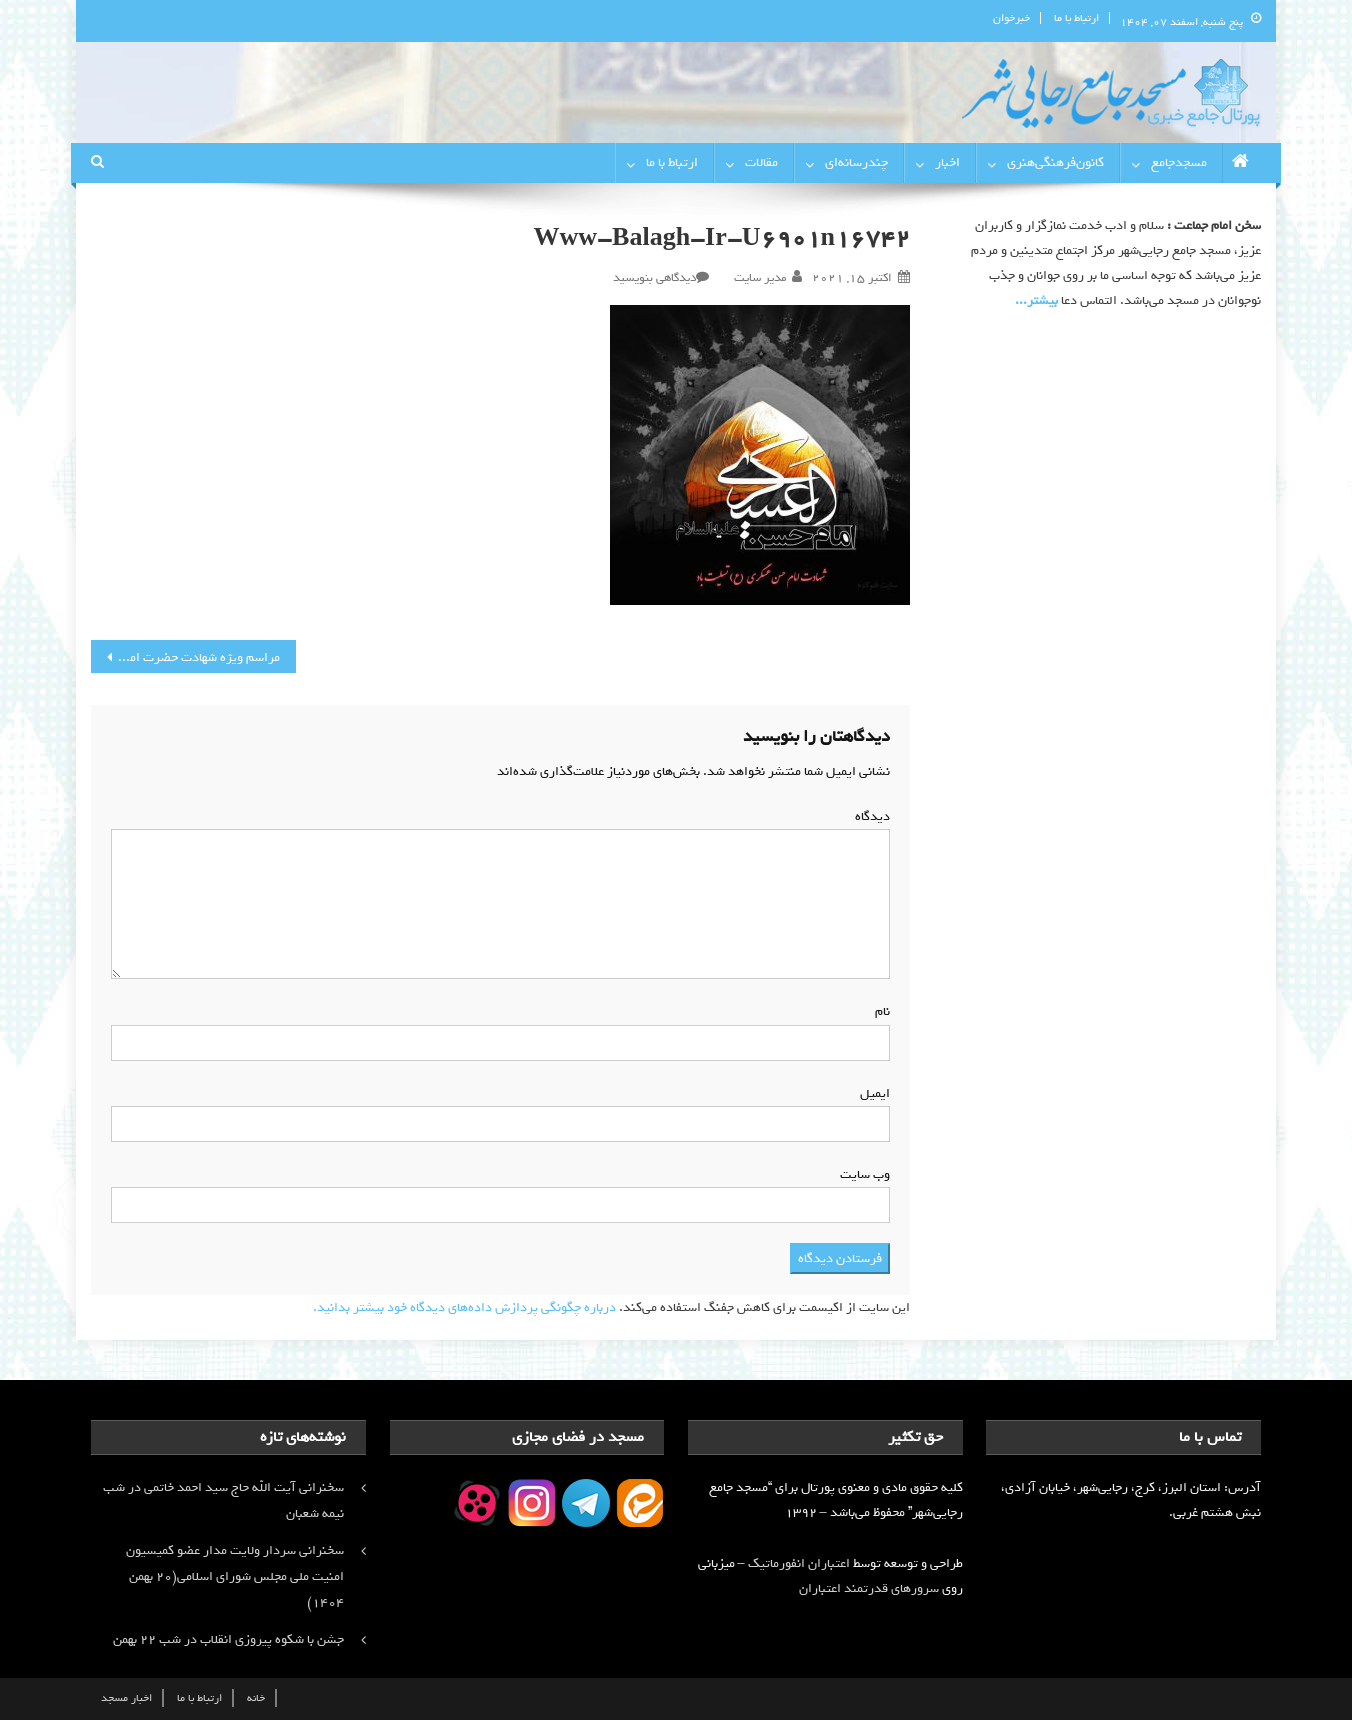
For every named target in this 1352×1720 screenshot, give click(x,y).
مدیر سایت (760, 278)
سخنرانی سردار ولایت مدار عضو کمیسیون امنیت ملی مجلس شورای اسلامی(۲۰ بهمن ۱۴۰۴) (235, 1576)
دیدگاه (868, 816)
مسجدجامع (1179, 162)
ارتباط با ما (1076, 18)
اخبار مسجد (126, 1698)
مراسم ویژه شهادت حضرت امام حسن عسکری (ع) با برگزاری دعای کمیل (185, 657)
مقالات (761, 162)
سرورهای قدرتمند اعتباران (869, 1588)
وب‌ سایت (865, 1174)
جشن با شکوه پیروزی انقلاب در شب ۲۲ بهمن (228, 1639)
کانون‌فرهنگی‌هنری (1055, 162)
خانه (256, 1698)
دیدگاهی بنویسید (654, 278)
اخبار (947, 162)
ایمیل (871, 1093)
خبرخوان (1011, 18)
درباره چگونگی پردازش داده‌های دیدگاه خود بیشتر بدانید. (464, 1307)
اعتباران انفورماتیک (799, 1563)
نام (878, 1011)
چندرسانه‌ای (856, 162)
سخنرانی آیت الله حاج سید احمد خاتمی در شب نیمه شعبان (223, 1500)
